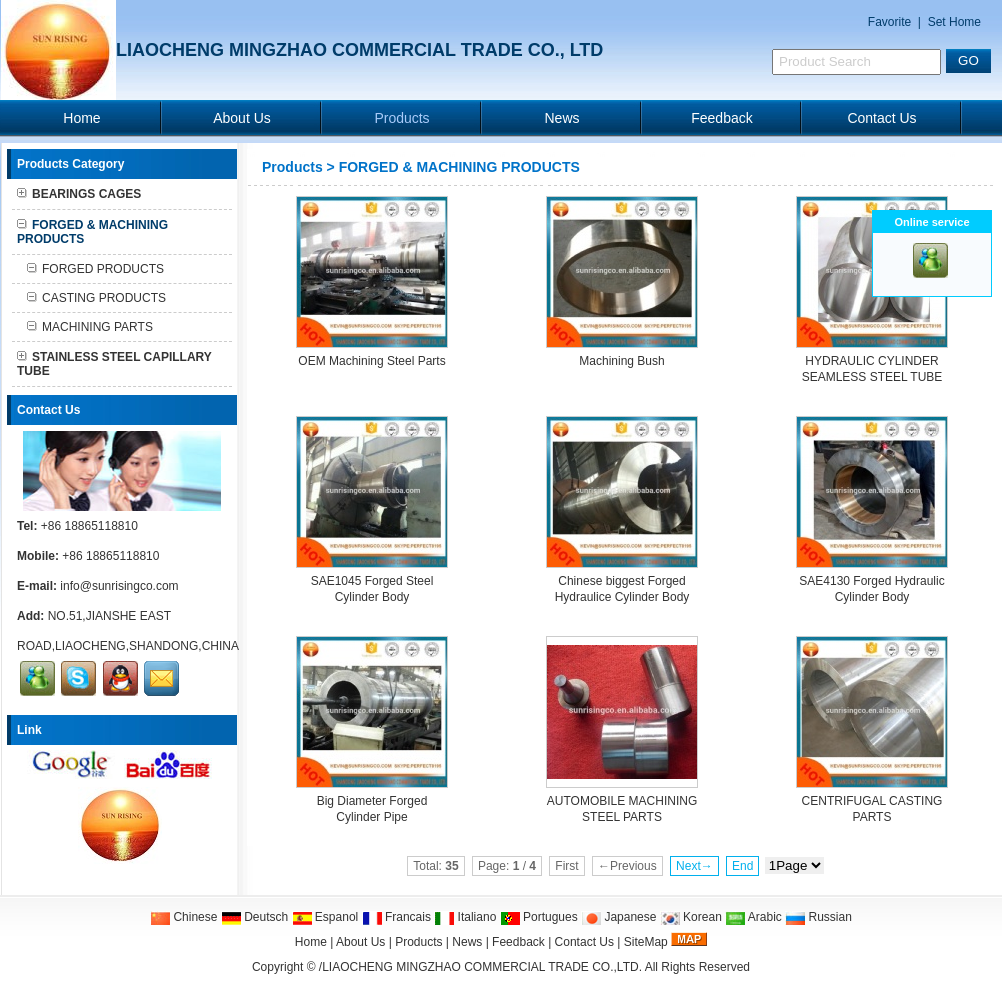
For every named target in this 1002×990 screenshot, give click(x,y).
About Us (242, 118)
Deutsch (254, 917)
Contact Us (881, 118)
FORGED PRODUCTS (95, 269)
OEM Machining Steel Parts (371, 361)
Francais (396, 917)
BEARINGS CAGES (79, 194)
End (742, 866)
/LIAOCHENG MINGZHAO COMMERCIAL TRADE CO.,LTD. (480, 967)
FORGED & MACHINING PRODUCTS (459, 167)
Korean (691, 917)
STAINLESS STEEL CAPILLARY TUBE (114, 364)
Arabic (753, 917)
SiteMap (646, 942)
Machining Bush (621, 361)
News (561, 118)
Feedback (721, 118)
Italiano (465, 917)
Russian (818, 917)
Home (81, 118)
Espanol (325, 917)
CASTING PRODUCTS (96, 298)
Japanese (618, 917)
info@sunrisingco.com (119, 586)
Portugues (539, 917)
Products (401, 118)
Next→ (694, 866)
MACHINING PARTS (90, 327)
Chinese (183, 917)
